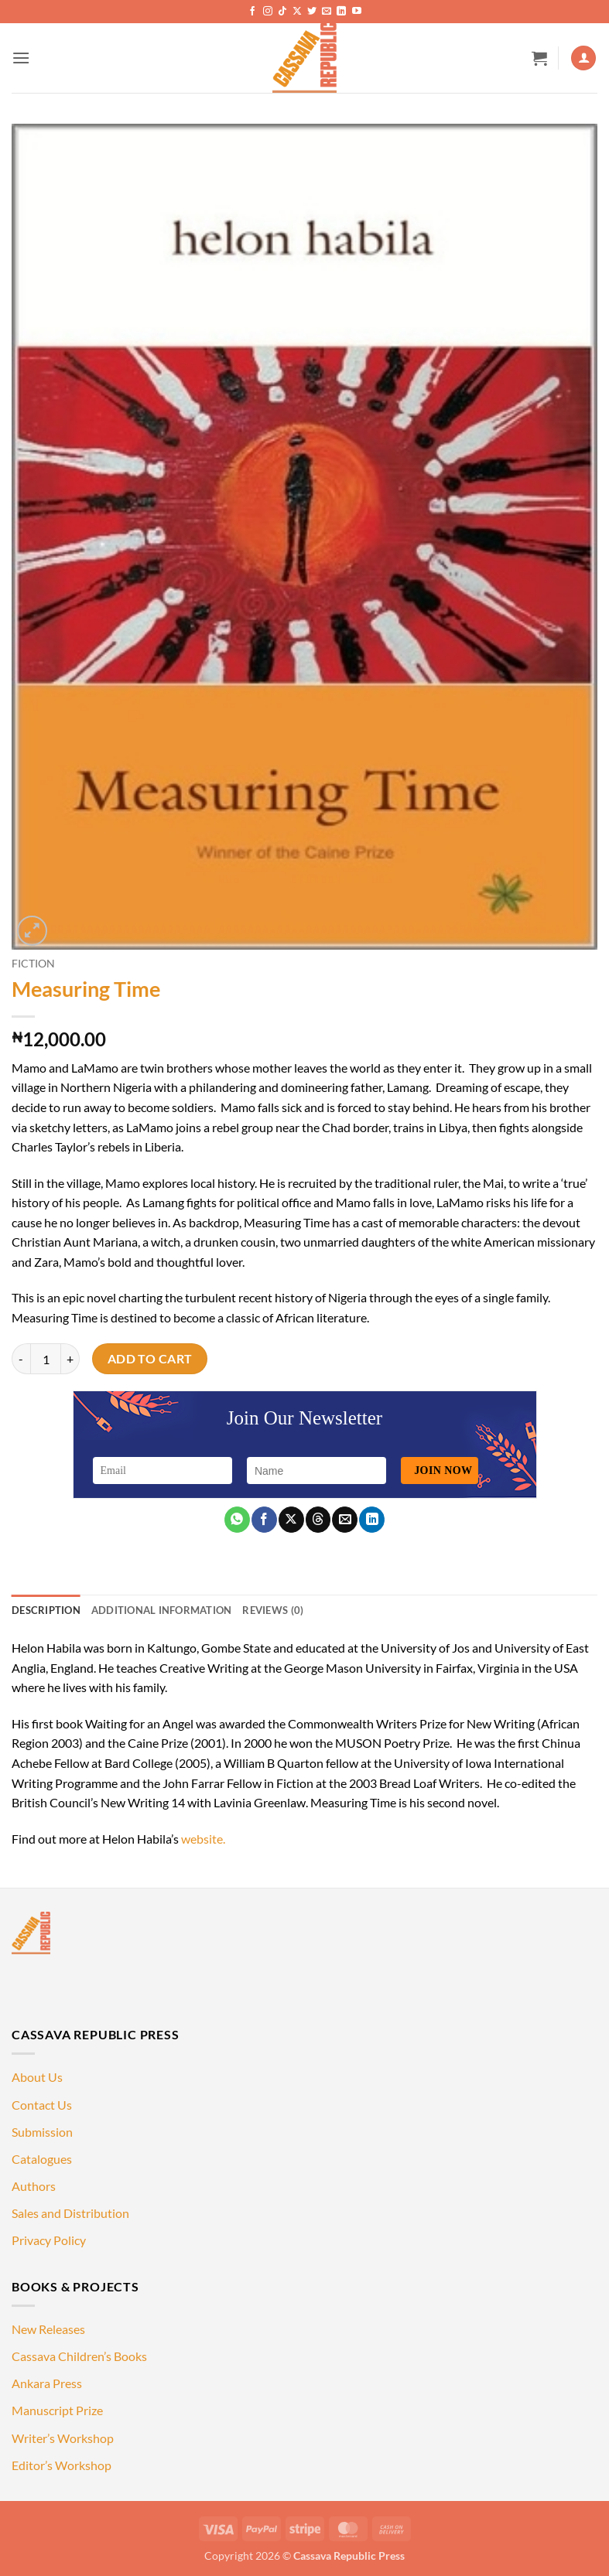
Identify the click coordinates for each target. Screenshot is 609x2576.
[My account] (583, 58)
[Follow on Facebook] (252, 11)
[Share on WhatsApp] (237, 1519)
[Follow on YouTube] (356, 11)
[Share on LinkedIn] (372, 1519)
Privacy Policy (49, 2240)
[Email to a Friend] (345, 1519)
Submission (42, 2131)
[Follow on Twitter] (311, 11)
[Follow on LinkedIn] (341, 11)
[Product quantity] (45, 1358)
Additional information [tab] (161, 1610)
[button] (21, 58)
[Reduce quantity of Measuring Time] (21, 1358)
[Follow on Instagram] (267, 11)
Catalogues (42, 2158)
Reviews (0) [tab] (272, 1610)
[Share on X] (291, 1519)
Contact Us (42, 2104)
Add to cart (150, 1359)
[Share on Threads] (318, 1519)
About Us (37, 2076)
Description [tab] (46, 1610)
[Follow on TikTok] (282, 11)
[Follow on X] (297, 11)
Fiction (33, 963)
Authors (34, 2186)
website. (203, 1838)
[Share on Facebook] (264, 1519)
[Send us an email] (326, 11)
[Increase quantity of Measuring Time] (70, 1358)
